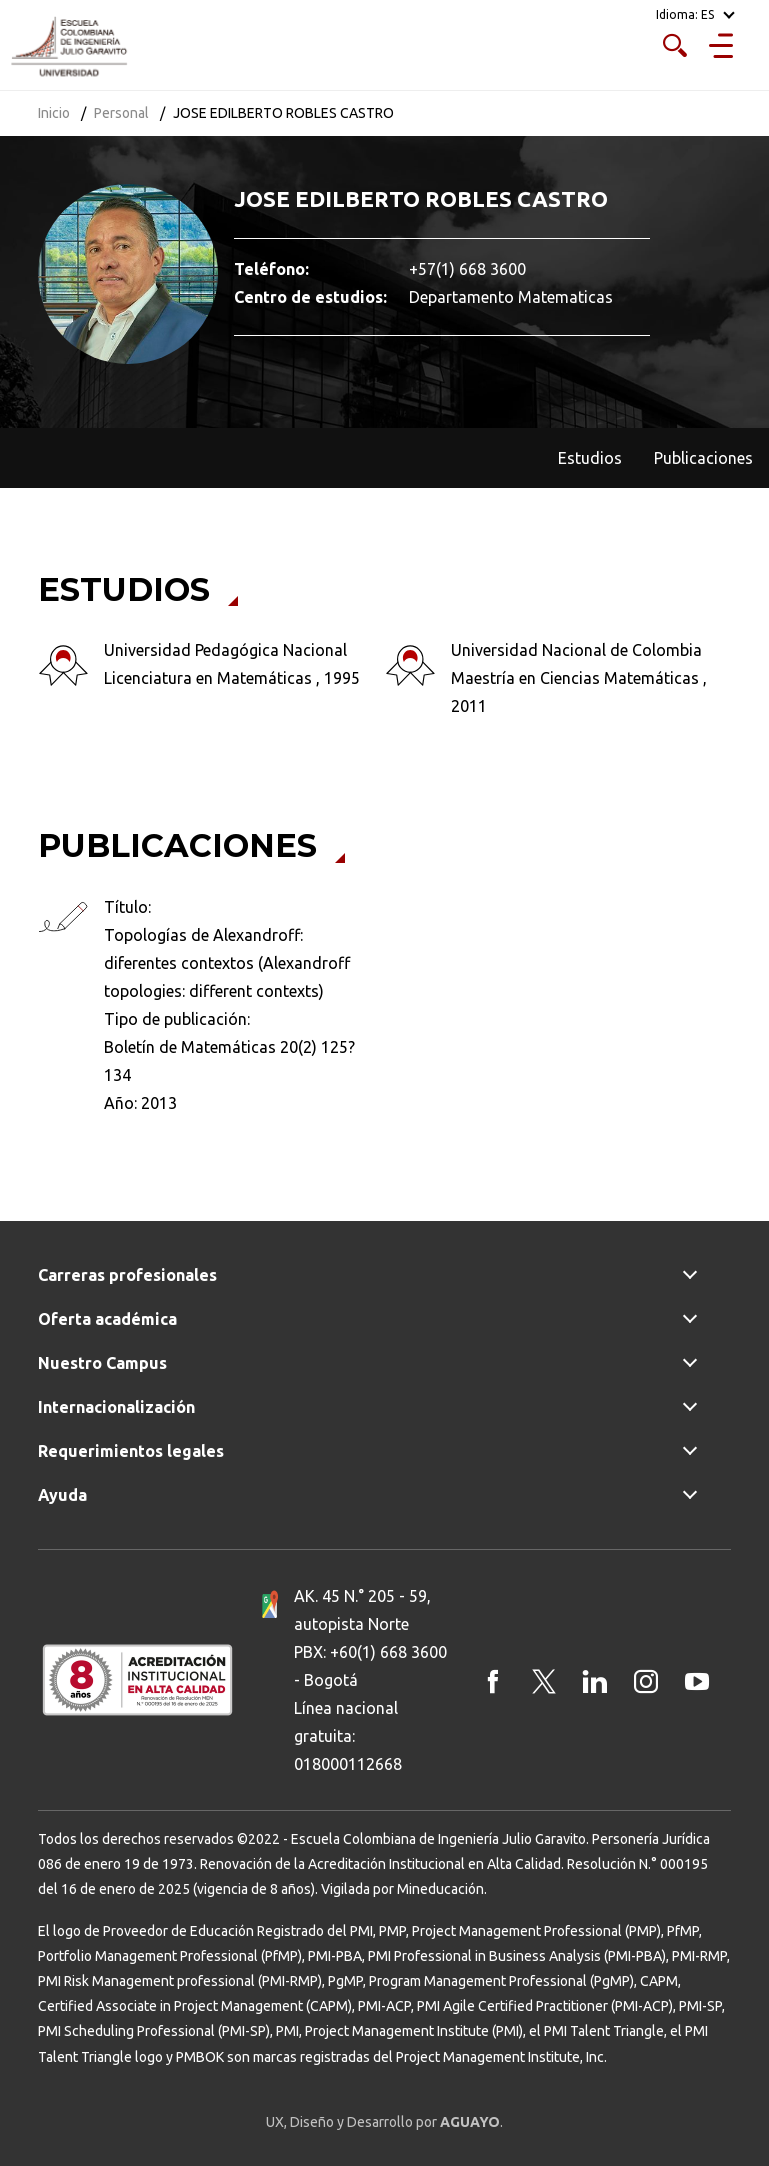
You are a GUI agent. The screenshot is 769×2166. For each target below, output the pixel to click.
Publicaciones (703, 458)
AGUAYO (470, 2122)
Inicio (54, 113)
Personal (121, 113)
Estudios (590, 458)
